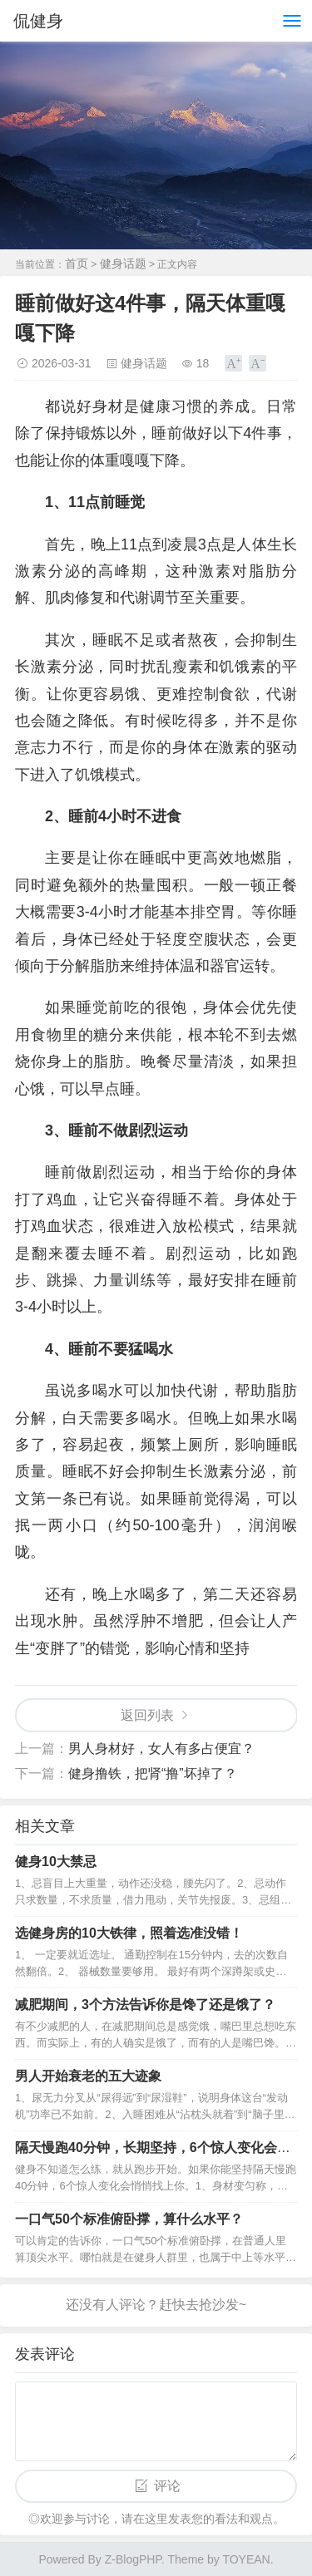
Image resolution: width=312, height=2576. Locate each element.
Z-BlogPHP (133, 2559)
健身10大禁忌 (56, 1861)
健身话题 (123, 263)
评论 (167, 2486)
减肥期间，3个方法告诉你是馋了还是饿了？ (145, 2004)
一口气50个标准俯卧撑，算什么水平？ (129, 2219)
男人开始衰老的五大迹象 (88, 2076)
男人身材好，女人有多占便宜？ (161, 1748)
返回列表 (147, 1715)
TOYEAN (246, 2559)
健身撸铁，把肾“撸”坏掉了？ (152, 1773)
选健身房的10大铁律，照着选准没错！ (129, 1933)
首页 (76, 263)
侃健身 (38, 21)
